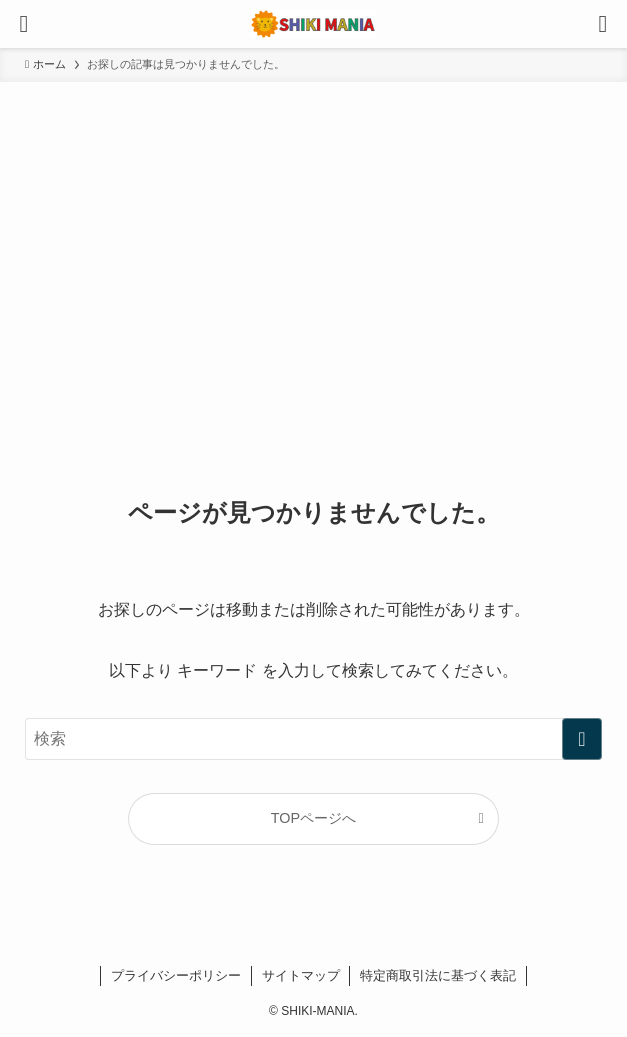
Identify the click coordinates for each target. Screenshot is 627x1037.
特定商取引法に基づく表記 (438, 975)
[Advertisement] (313, 232)
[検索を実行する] (582, 739)
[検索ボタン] (603, 24)
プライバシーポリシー (176, 975)
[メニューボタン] (24, 24)
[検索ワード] (313, 739)
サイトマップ (301, 975)
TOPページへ (313, 818)
